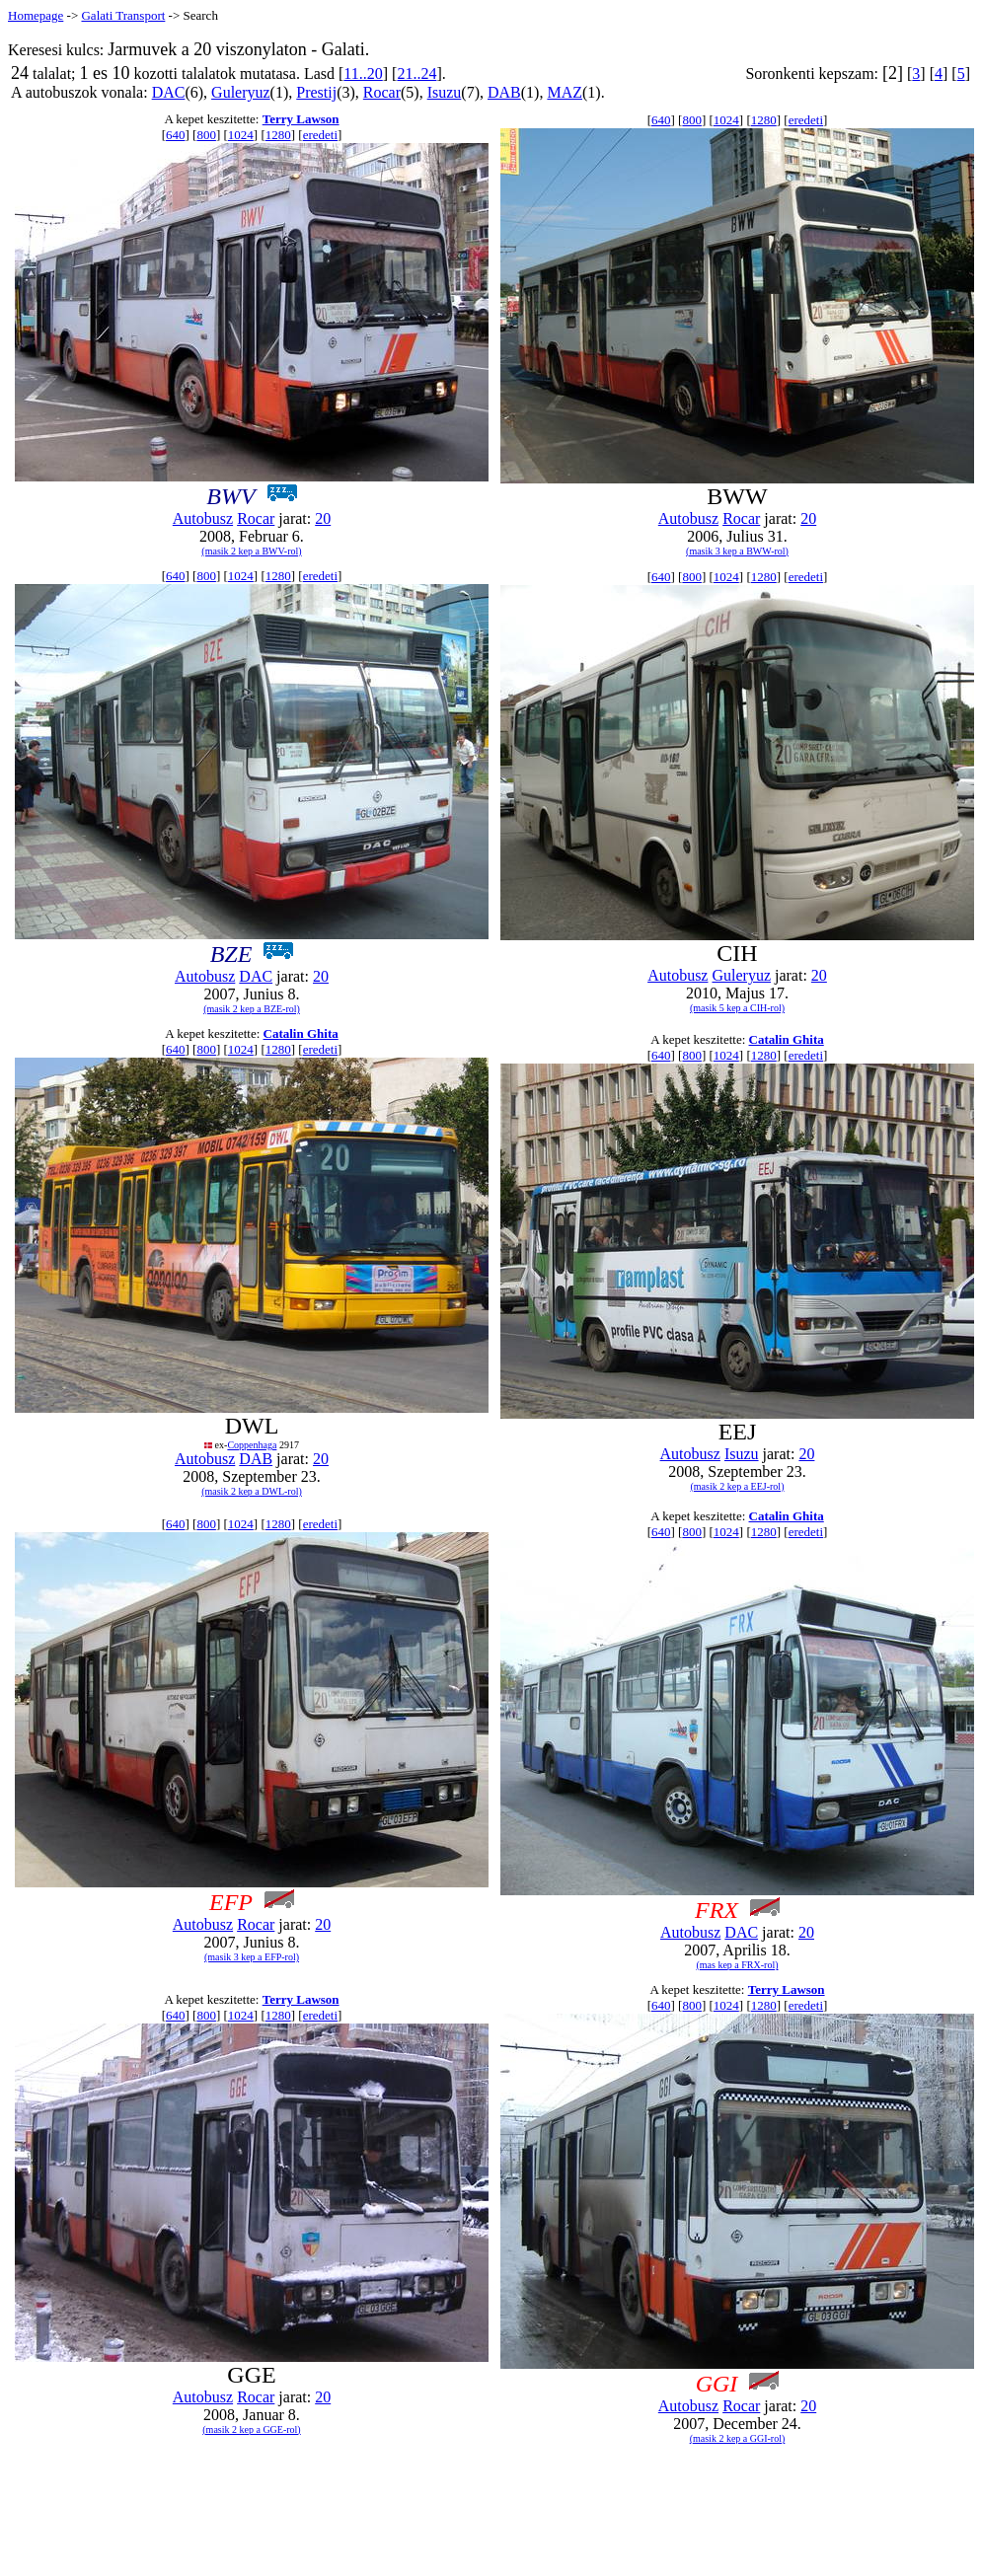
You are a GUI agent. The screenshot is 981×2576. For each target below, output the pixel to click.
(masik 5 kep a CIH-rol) (737, 1007)
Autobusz (203, 518)
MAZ (564, 92)
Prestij (316, 92)
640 (176, 134)
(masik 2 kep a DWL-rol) (251, 1491)
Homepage (35, 15)
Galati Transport (123, 15)
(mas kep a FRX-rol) (737, 1964)
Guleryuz (240, 92)
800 (206, 134)
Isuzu (444, 92)
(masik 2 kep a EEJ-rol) (738, 1486)
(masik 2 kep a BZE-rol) (251, 1008)
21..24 (416, 73)
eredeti (320, 134)
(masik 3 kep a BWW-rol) (737, 551)
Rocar (382, 92)
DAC (169, 92)
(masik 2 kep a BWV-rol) (251, 551)
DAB (504, 92)
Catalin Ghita (301, 1033)
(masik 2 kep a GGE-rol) (251, 2429)
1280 (278, 134)
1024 (241, 134)
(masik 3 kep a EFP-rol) (251, 1956)
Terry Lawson (301, 118)
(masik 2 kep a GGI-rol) (738, 2438)
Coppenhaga (251, 1444)
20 (323, 518)
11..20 (362, 73)
